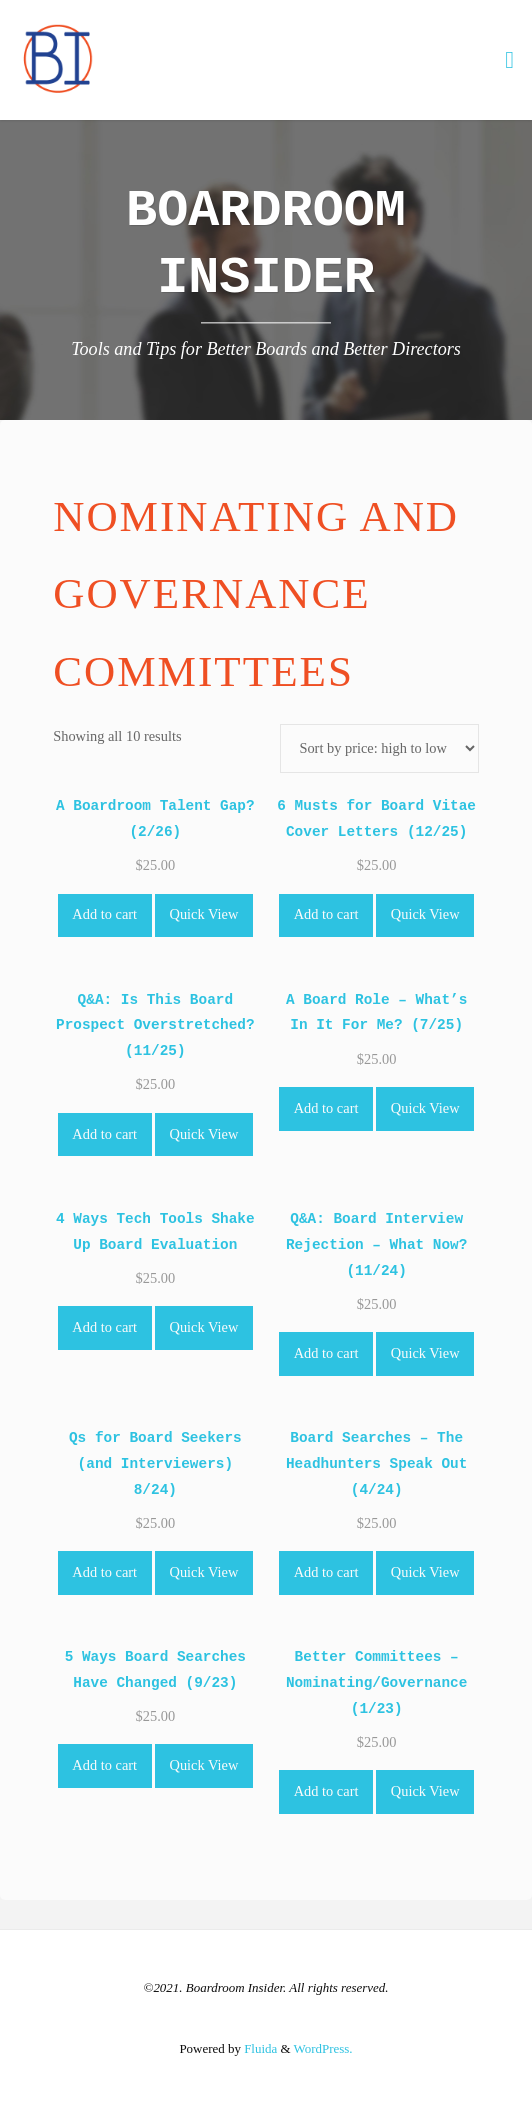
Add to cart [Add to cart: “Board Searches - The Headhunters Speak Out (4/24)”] (326, 1572)
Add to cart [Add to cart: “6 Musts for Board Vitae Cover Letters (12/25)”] (326, 914)
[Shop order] (379, 748)
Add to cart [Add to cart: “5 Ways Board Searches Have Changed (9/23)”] (104, 1765)
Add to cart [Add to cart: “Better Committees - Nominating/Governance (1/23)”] (326, 1791)
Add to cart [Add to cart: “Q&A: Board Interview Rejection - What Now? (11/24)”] (326, 1353)
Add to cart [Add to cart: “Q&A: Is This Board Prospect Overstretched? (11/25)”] (104, 1134)
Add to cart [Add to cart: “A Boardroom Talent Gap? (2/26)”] (104, 914)
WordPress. (323, 2048)
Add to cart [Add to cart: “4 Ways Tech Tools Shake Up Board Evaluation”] (104, 1327)
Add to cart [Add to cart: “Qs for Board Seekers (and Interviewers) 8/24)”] (104, 1572)
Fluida (259, 2048)
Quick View (204, 914)
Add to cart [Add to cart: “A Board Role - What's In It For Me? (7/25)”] (326, 1108)
